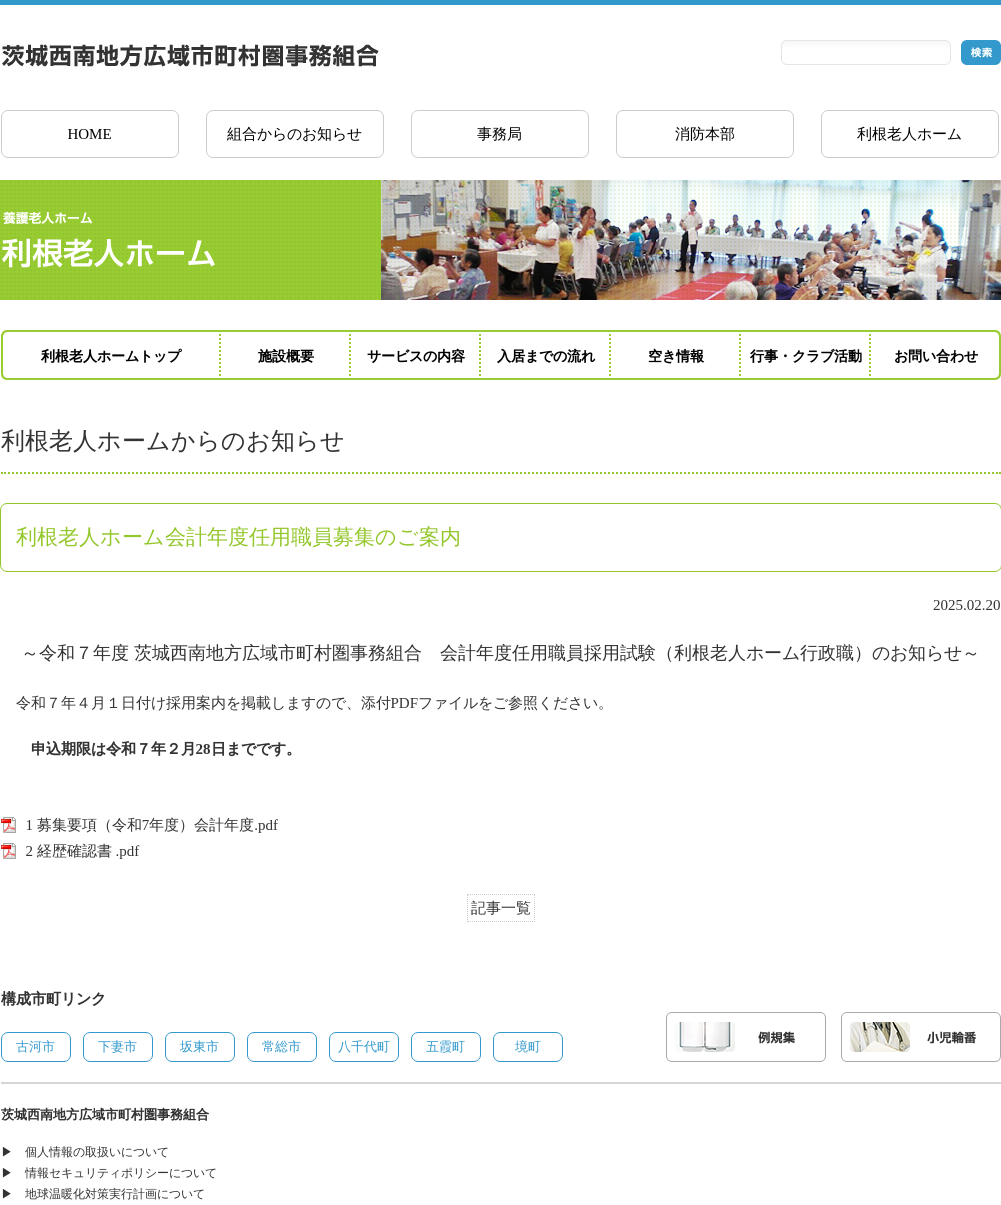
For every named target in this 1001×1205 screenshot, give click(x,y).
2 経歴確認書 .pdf (83, 851)
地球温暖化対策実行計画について (115, 1194)
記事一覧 (501, 908)
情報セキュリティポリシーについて (121, 1173)
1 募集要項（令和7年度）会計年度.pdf (152, 825)
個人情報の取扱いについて (97, 1152)
